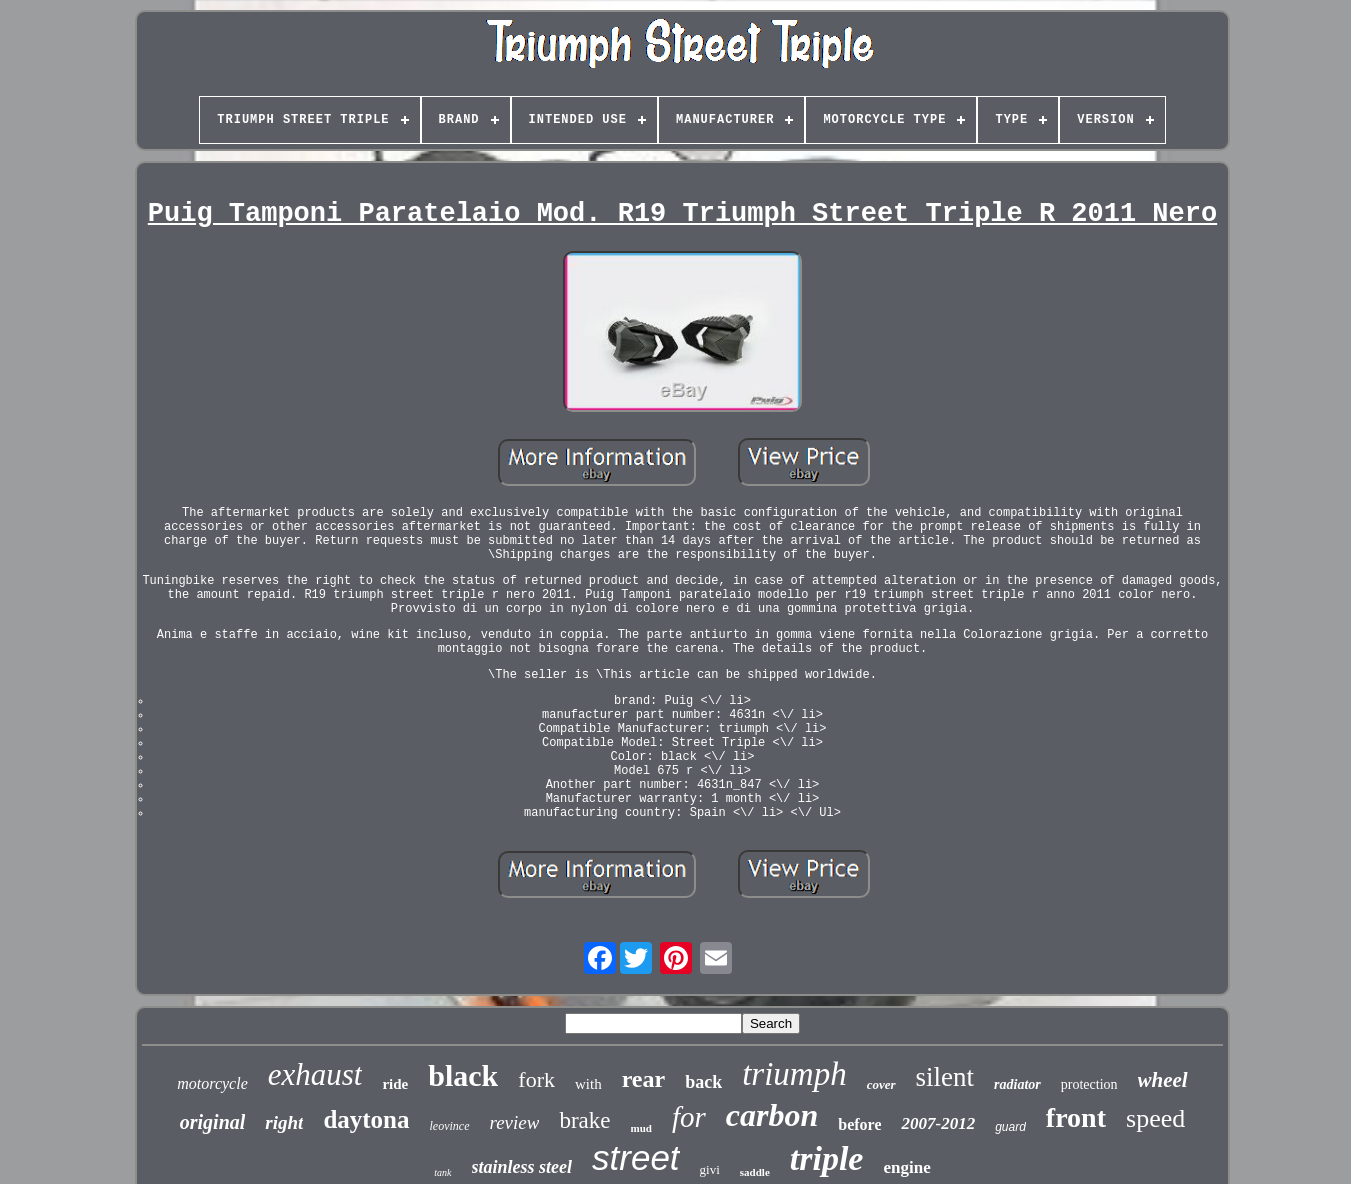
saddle (755, 1172)
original (213, 1122)
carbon (772, 1115)
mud (641, 1128)
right (284, 1122)
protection (1089, 1084)
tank (442, 1172)
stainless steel (522, 1167)
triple (827, 1158)
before (859, 1124)
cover (881, 1084)
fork (536, 1079)
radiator (1017, 1084)
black (463, 1075)
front (1076, 1117)
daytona (366, 1119)
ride (395, 1084)
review (515, 1122)
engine (906, 1167)
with (588, 1084)
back (703, 1082)
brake (584, 1120)
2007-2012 (938, 1123)
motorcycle (212, 1083)
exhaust (315, 1074)
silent (945, 1077)
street (636, 1157)
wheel (1163, 1080)
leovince (450, 1126)
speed (1155, 1118)
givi (710, 1169)
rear (644, 1079)
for (689, 1117)
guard (1010, 1127)
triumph (794, 1074)
